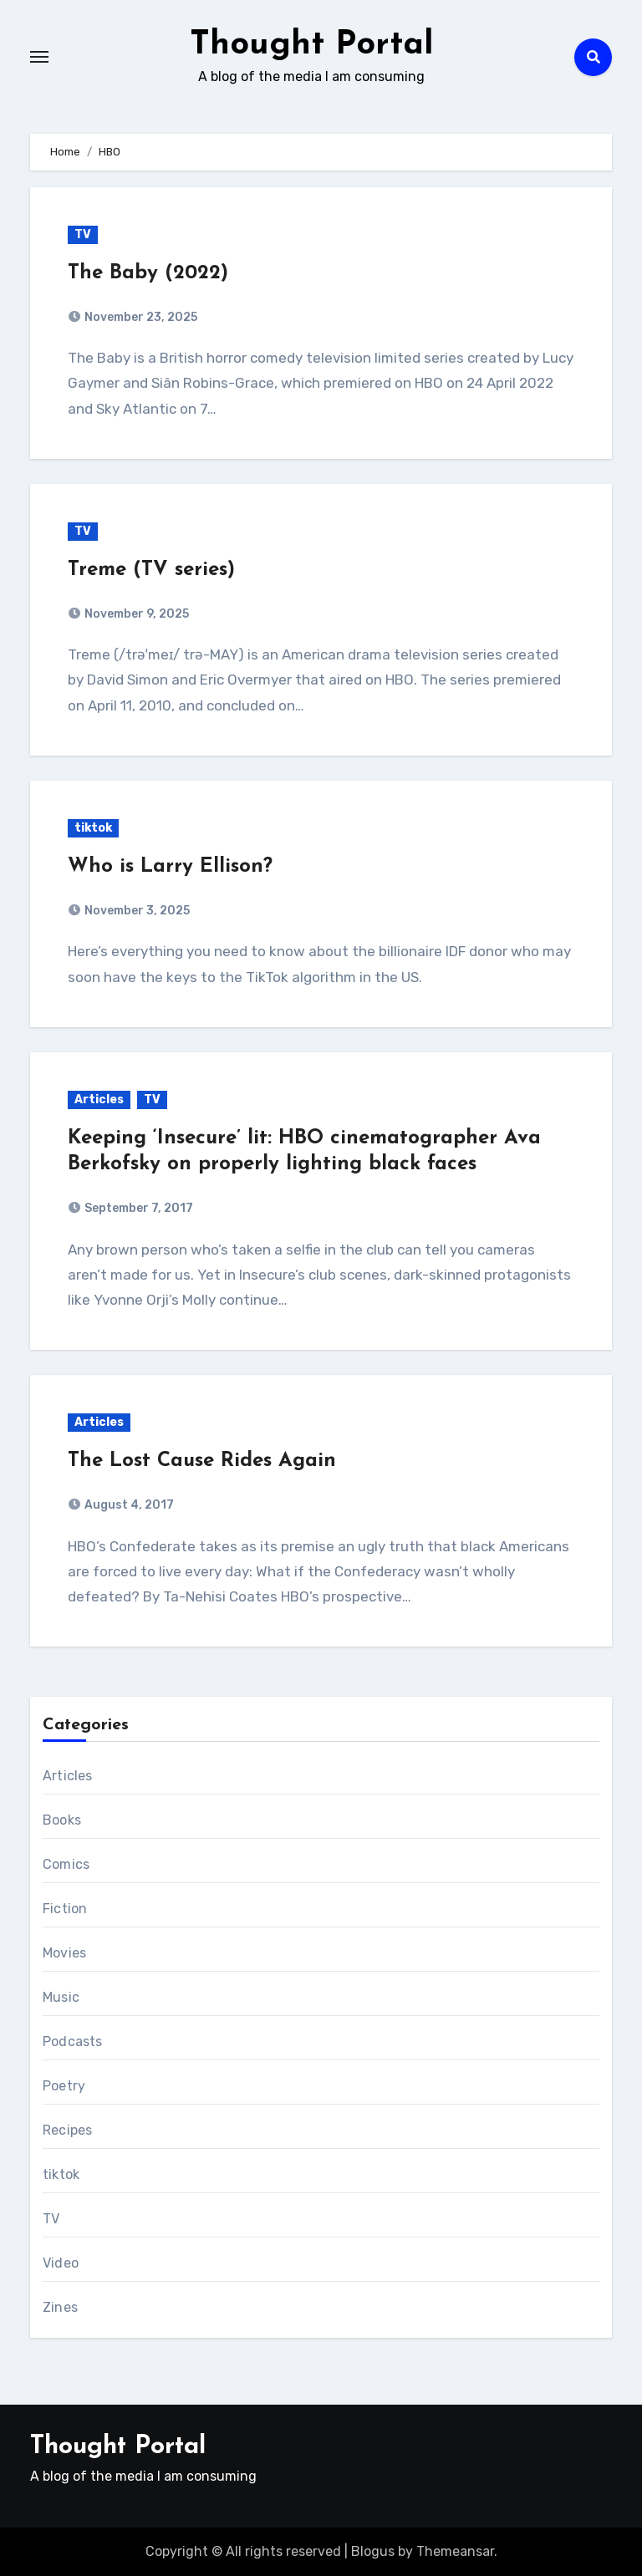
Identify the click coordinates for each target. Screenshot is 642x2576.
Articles (99, 1099)
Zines (60, 2307)
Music (61, 1997)
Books (62, 1820)
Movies (64, 1953)
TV (82, 234)
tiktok (93, 828)
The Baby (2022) (148, 273)
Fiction (65, 1909)
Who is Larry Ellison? (170, 867)
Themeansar (455, 2551)
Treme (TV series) (151, 570)
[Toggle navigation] (39, 57)
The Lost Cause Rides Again (202, 1461)
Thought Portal (312, 45)
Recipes (67, 2130)
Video (61, 2263)
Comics (66, 1864)
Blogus (373, 2551)
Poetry (64, 2086)
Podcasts (73, 2041)
